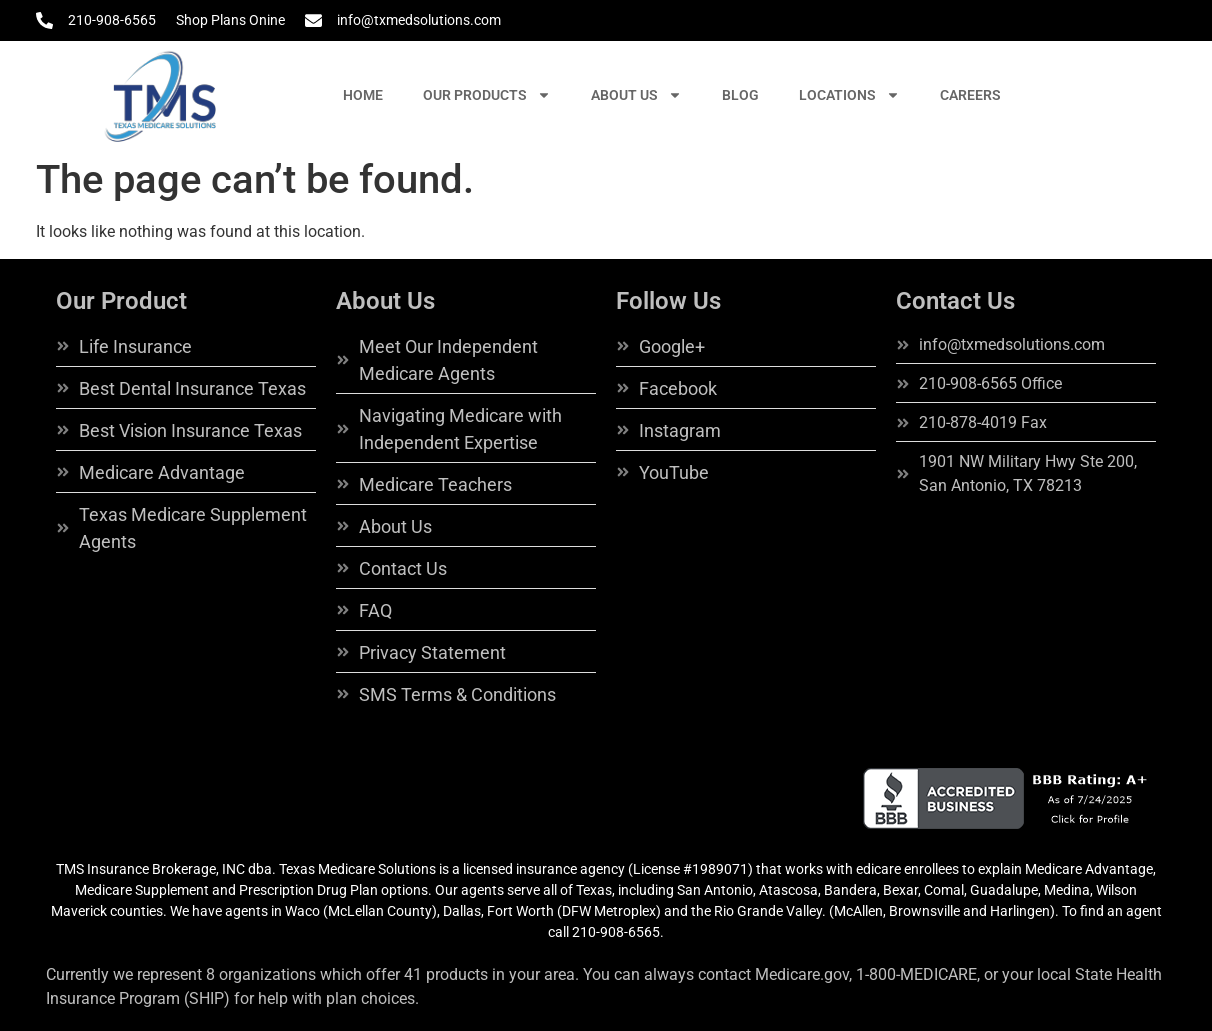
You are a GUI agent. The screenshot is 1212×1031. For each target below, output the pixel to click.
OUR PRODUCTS (487, 95)
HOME (363, 95)
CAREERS (970, 95)
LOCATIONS (849, 95)
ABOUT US (636, 95)
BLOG (740, 95)
